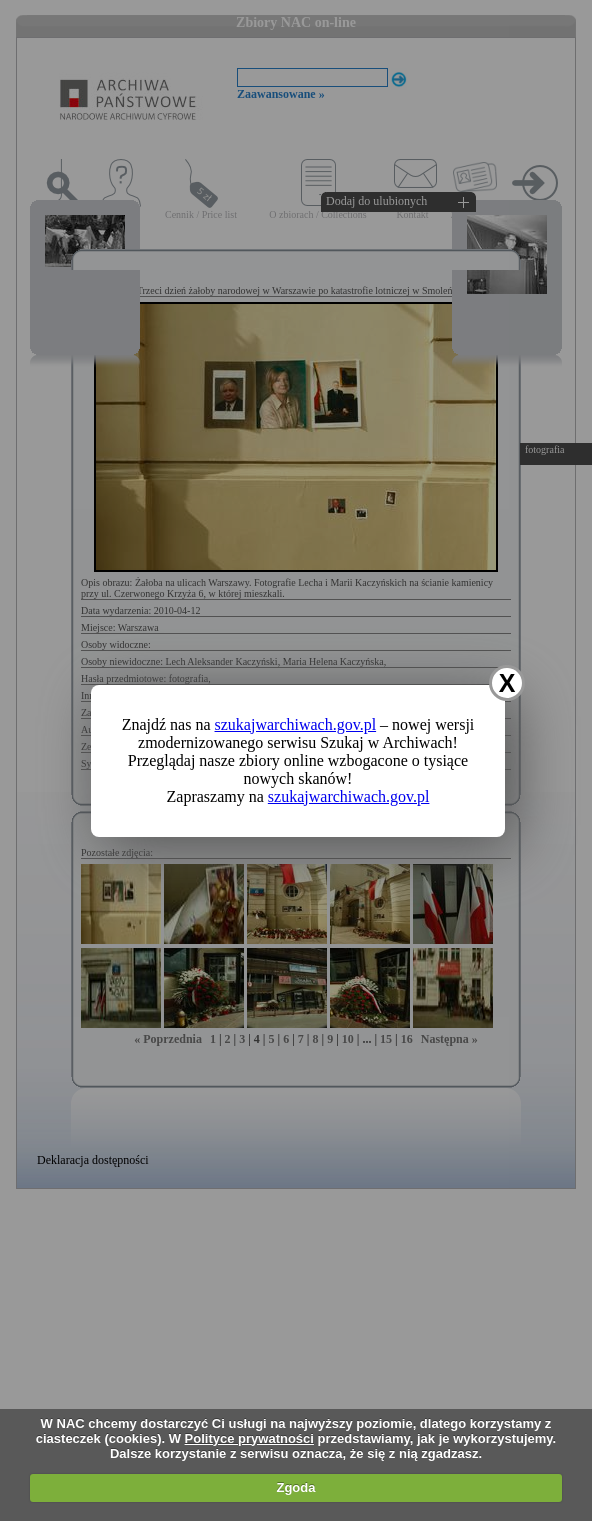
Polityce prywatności (249, 1438)
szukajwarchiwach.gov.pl (296, 724)
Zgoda (295, 1487)
